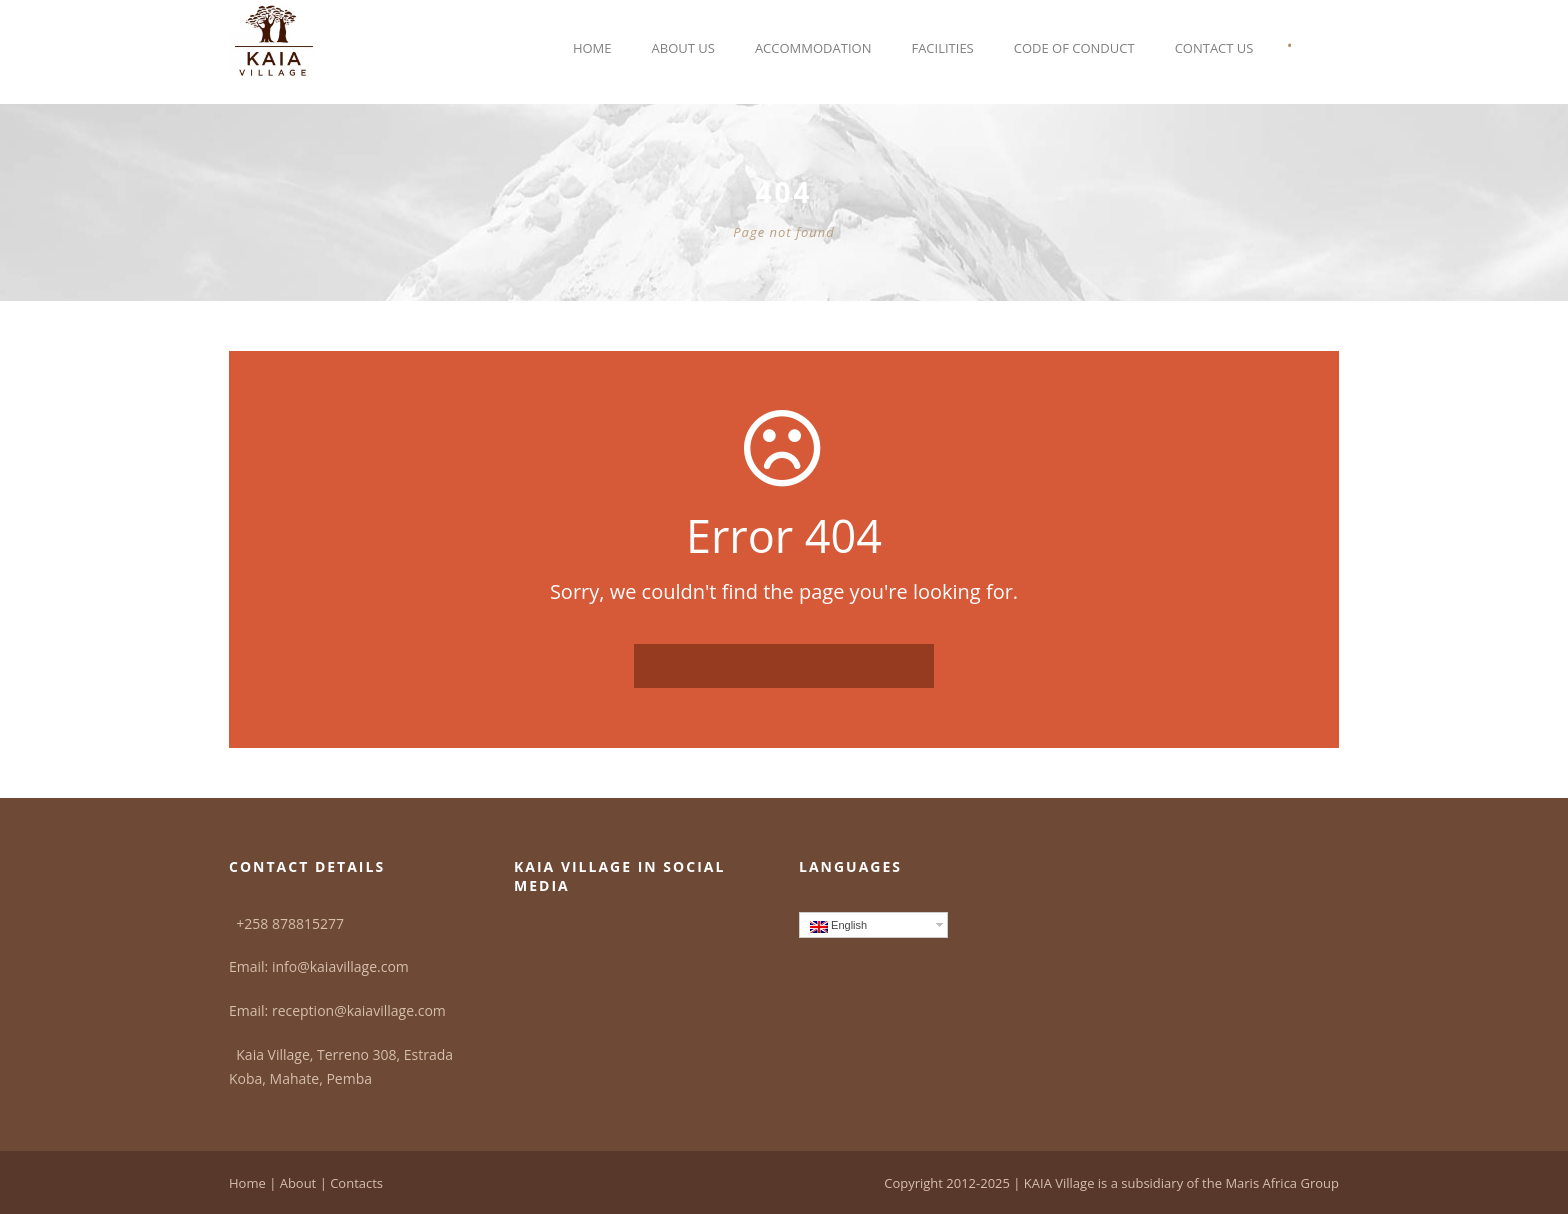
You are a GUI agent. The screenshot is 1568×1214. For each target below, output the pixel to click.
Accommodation (813, 48)
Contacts (356, 1183)
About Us (683, 48)
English (838, 926)
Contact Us (1214, 48)
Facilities (942, 48)
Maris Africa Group (1282, 1183)
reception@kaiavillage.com (359, 1010)
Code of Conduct (1074, 48)
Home (592, 48)
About (298, 1183)
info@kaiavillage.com (340, 966)
